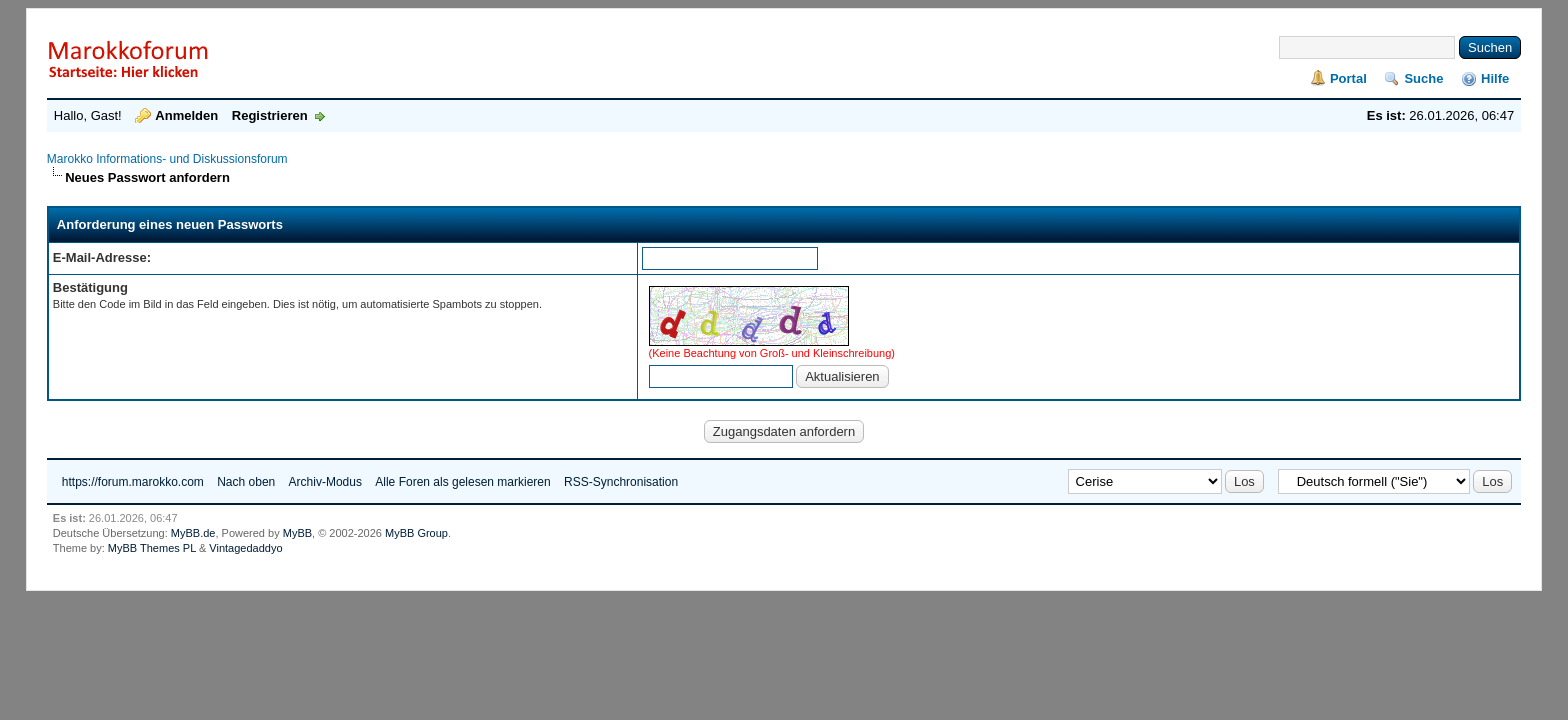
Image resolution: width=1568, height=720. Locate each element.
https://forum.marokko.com (133, 482)
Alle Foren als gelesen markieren (462, 482)
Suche (1423, 78)
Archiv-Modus (325, 482)
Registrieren (270, 115)
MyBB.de (193, 533)
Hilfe (1495, 78)
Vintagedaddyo (245, 548)
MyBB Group (416, 533)
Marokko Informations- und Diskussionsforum (167, 159)
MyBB (297, 533)
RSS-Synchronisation (621, 482)
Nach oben (246, 482)
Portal (1348, 78)
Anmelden (186, 115)
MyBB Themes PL (152, 548)
